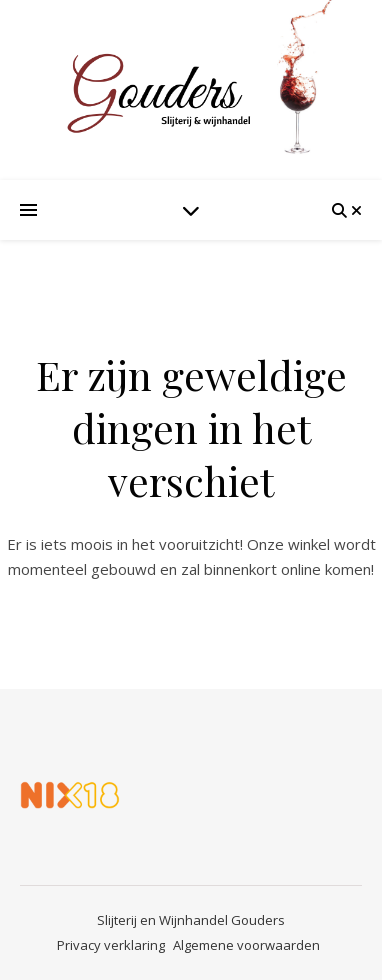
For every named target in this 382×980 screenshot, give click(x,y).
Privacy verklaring (111, 945)
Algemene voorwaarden (246, 945)
